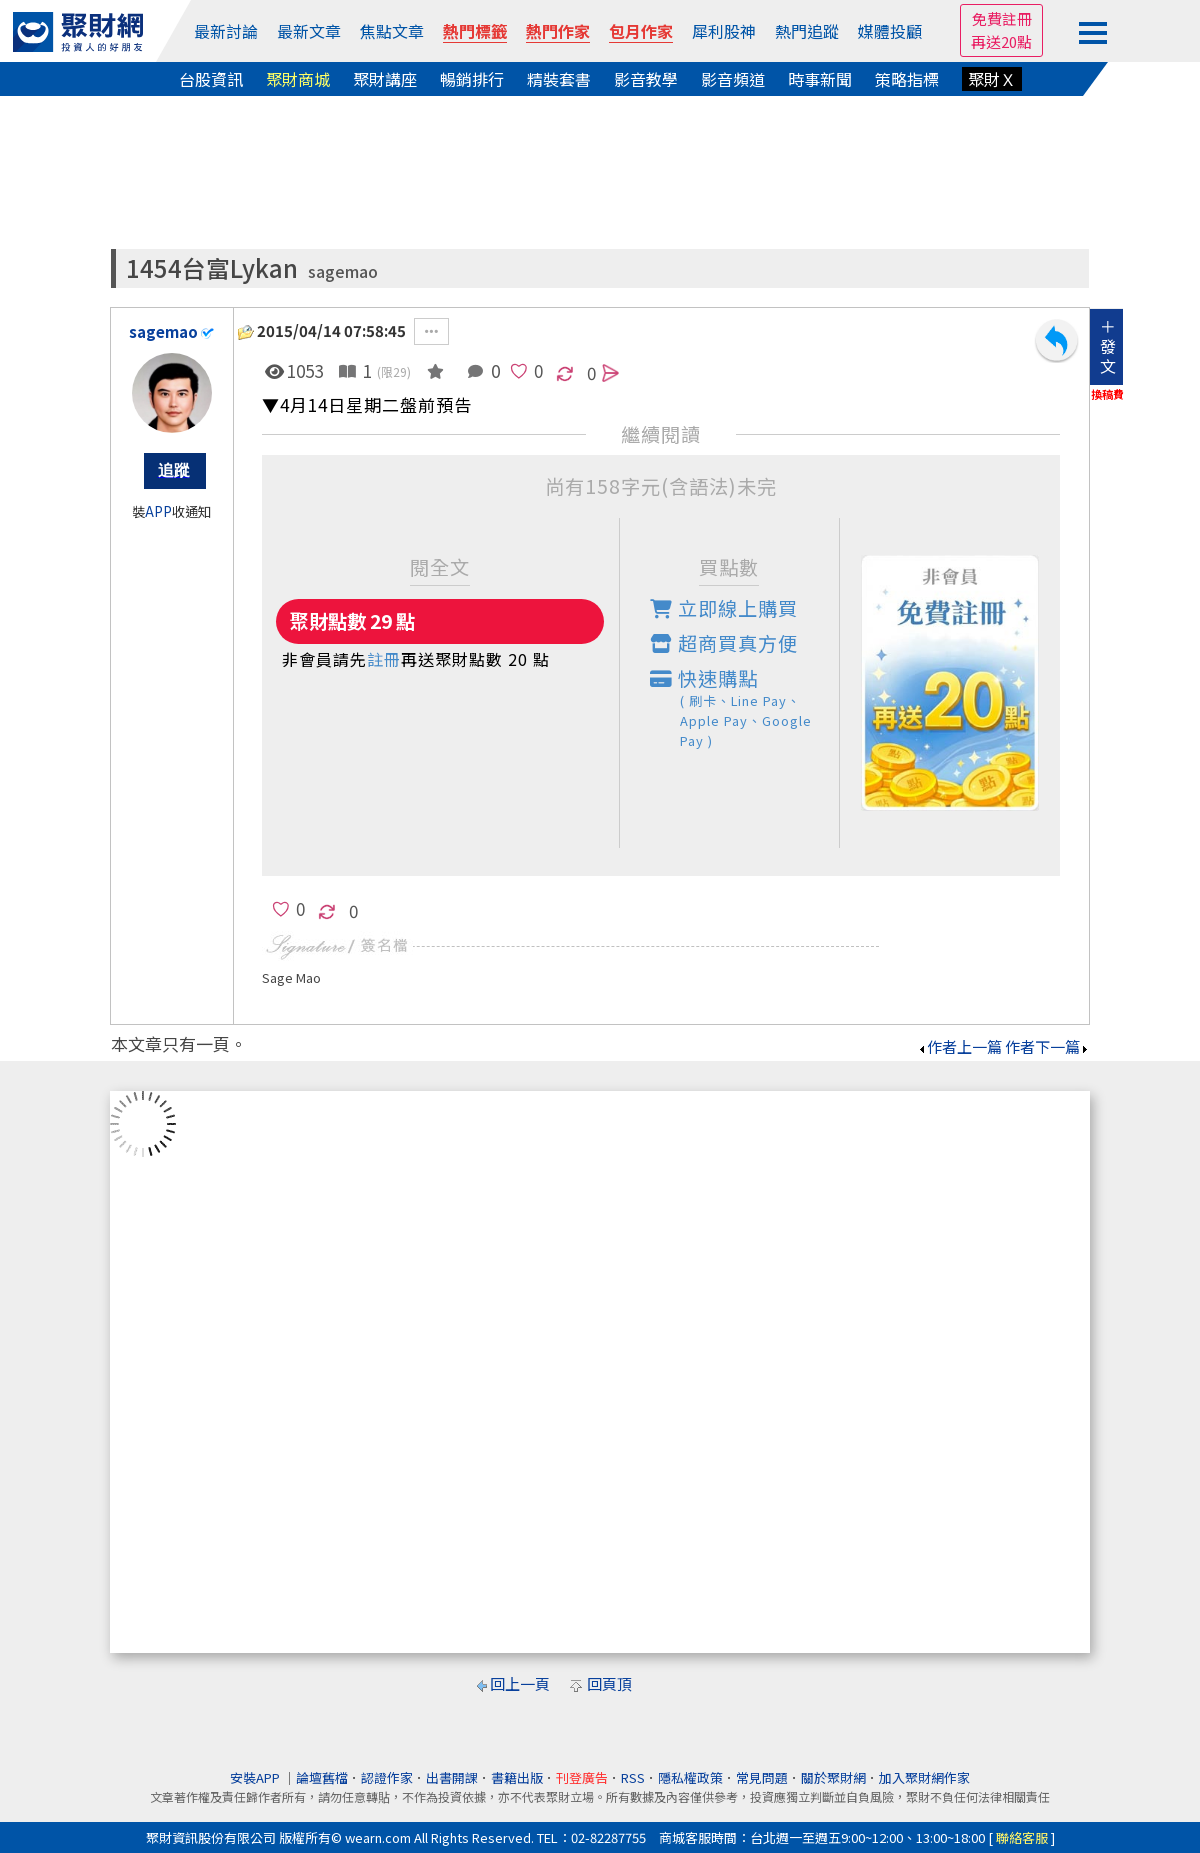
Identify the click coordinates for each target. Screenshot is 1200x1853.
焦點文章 (392, 31)
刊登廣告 (582, 1777)
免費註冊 (1002, 18)
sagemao (343, 271)
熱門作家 (558, 31)
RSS (633, 1777)
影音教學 (646, 79)
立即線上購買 (724, 608)
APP (158, 511)
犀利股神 (724, 31)
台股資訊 (211, 79)
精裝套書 (559, 79)
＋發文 (1108, 346)
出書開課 (452, 1777)
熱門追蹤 (807, 31)
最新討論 (226, 31)
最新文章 (309, 31)
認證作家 (387, 1777)
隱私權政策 (690, 1777)
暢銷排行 (472, 79)
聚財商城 (298, 79)
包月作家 (641, 31)
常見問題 (762, 1777)
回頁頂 (609, 1683)
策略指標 (907, 79)
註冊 (384, 659)
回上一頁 (520, 1683)
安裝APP (256, 1777)
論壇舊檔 (322, 1777)
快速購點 (745, 707)
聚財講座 (385, 79)
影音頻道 (733, 79)
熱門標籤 (475, 31)
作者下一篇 (1047, 1046)
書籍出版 (517, 1777)
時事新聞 (820, 79)
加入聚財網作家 (924, 1777)
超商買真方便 (724, 643)
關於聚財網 (833, 1777)
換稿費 (1107, 394)
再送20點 (1001, 41)
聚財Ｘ (992, 79)
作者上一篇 (959, 1046)
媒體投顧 (890, 31)
